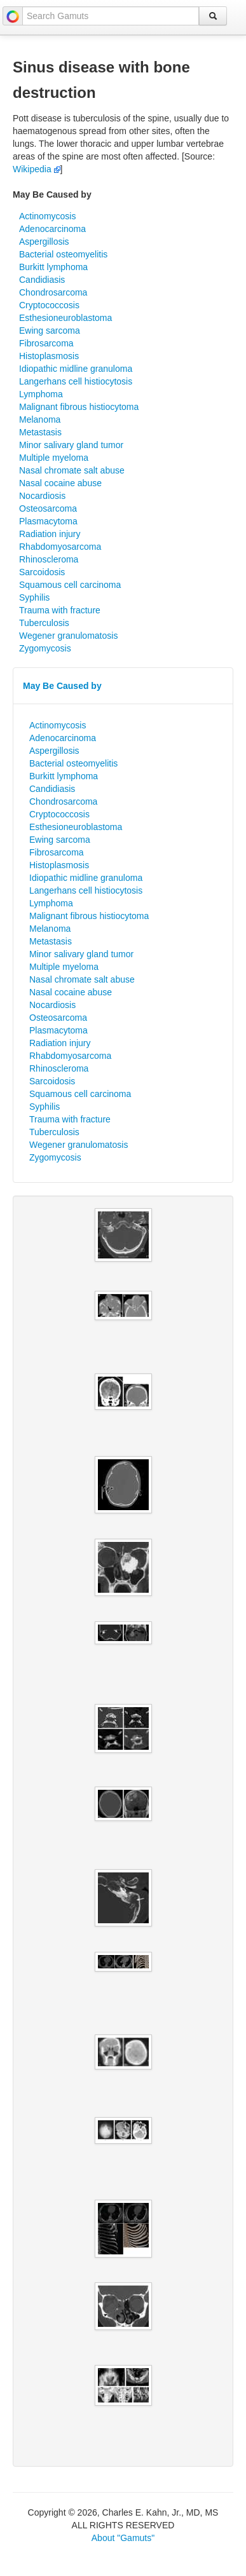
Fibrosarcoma (46, 343)
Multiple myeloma (53, 458)
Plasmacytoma (48, 521)
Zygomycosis (45, 648)
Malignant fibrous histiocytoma (79, 407)
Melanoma (39, 419)
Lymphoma (41, 394)
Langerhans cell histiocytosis (75, 381)
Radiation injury (50, 534)
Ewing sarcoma (49, 330)
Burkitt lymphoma (53, 267)
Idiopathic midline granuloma (75, 369)
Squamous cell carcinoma (70, 585)
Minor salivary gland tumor (71, 445)
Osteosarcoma (48, 508)
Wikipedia (36, 169)
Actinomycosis (47, 216)
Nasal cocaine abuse (60, 483)
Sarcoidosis (42, 572)
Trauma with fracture (59, 610)
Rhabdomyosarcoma (60, 547)
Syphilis (34, 597)
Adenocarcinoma (52, 229)
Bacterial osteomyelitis (63, 254)
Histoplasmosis (49, 356)
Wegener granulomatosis (68, 635)
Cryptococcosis (49, 305)
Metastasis (40, 432)
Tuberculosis (44, 623)
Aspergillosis (44, 241)
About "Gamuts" (123, 2538)
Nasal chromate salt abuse (72, 470)
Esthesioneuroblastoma (65, 318)
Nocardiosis (42, 496)
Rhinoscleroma (48, 559)
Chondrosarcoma (53, 292)
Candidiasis (42, 280)
